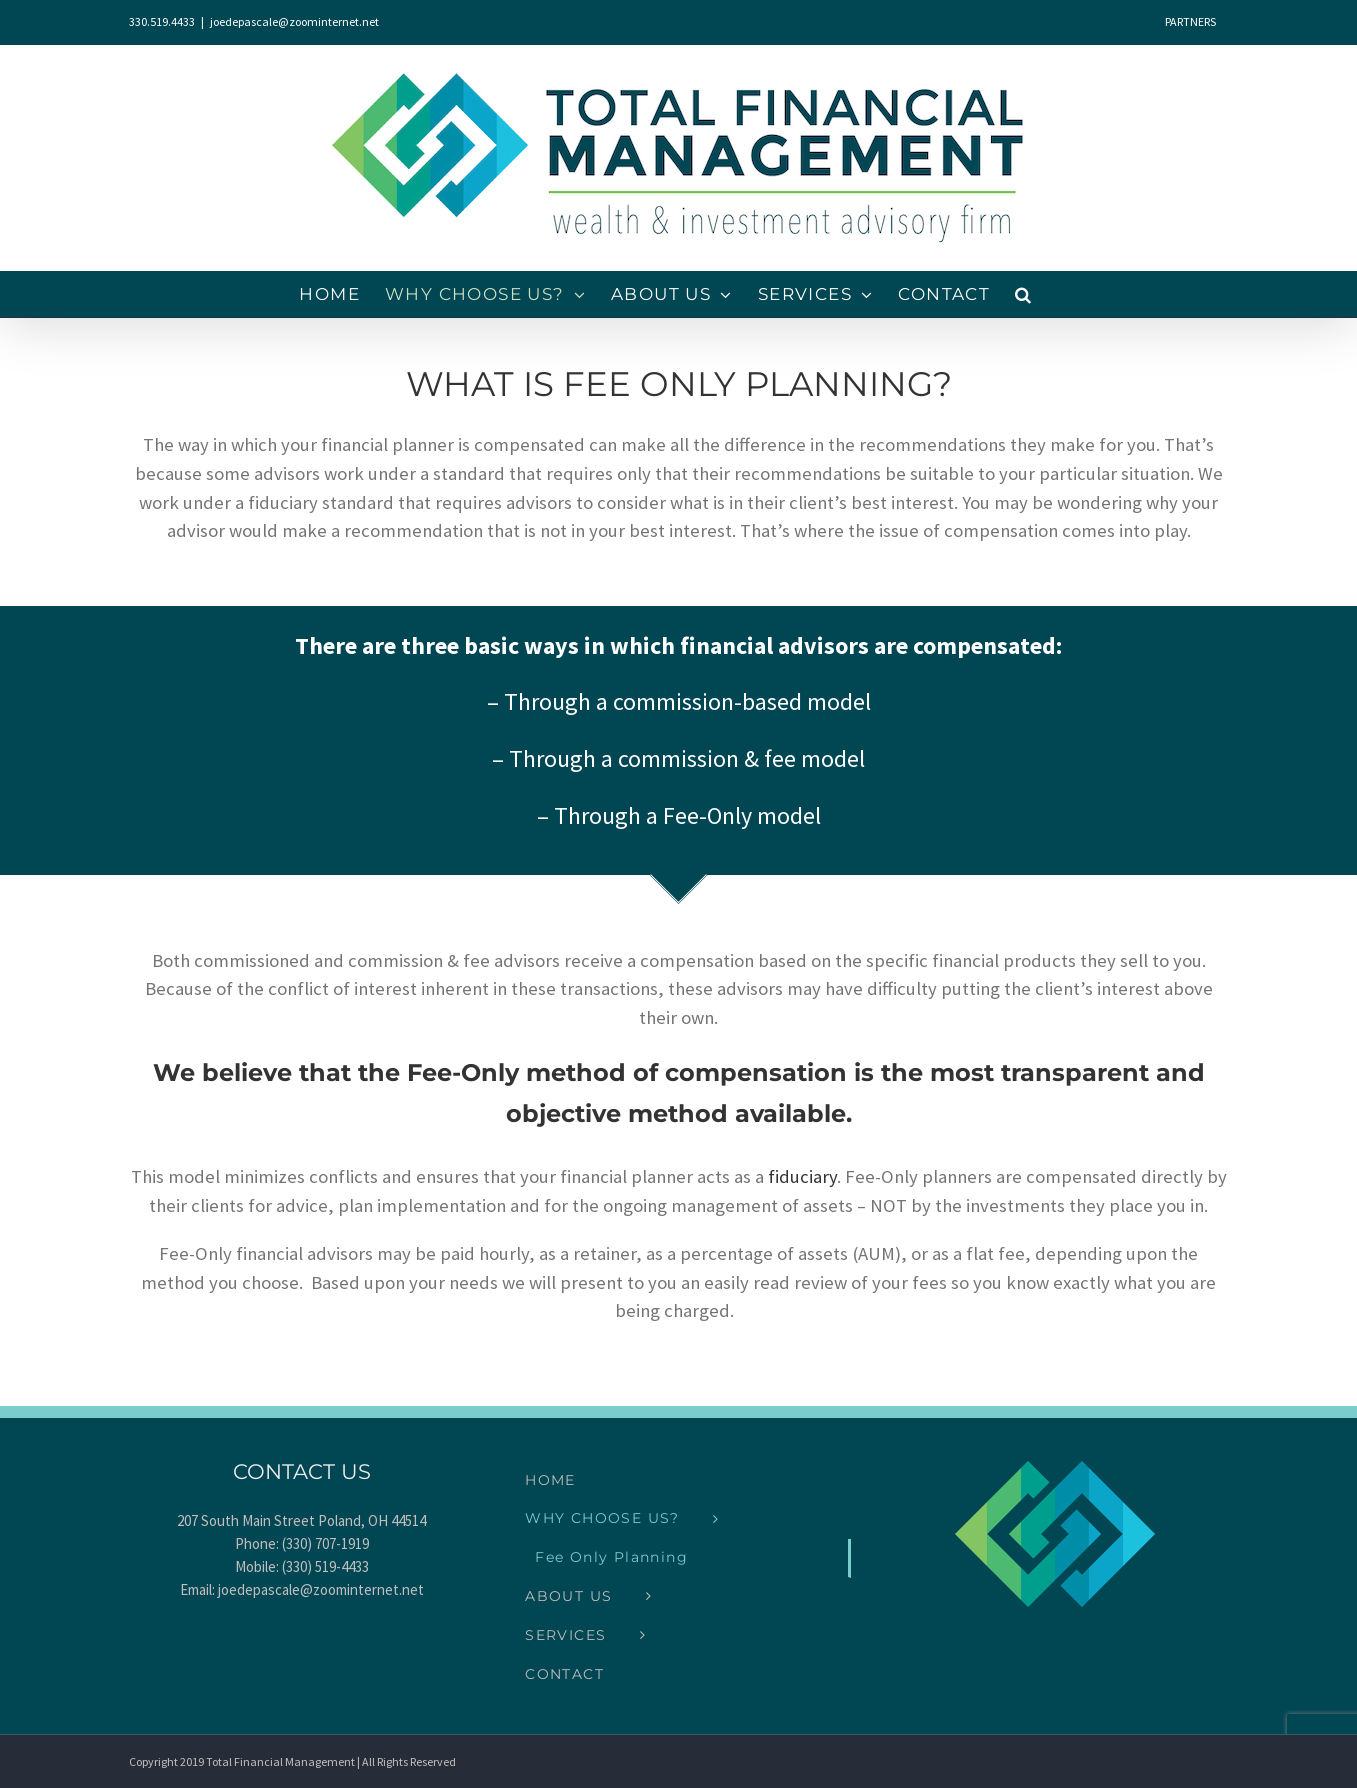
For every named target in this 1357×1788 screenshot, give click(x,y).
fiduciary (802, 1176)
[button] (1023, 294)
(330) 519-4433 (325, 1566)
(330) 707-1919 (325, 1543)
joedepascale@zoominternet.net (294, 21)
